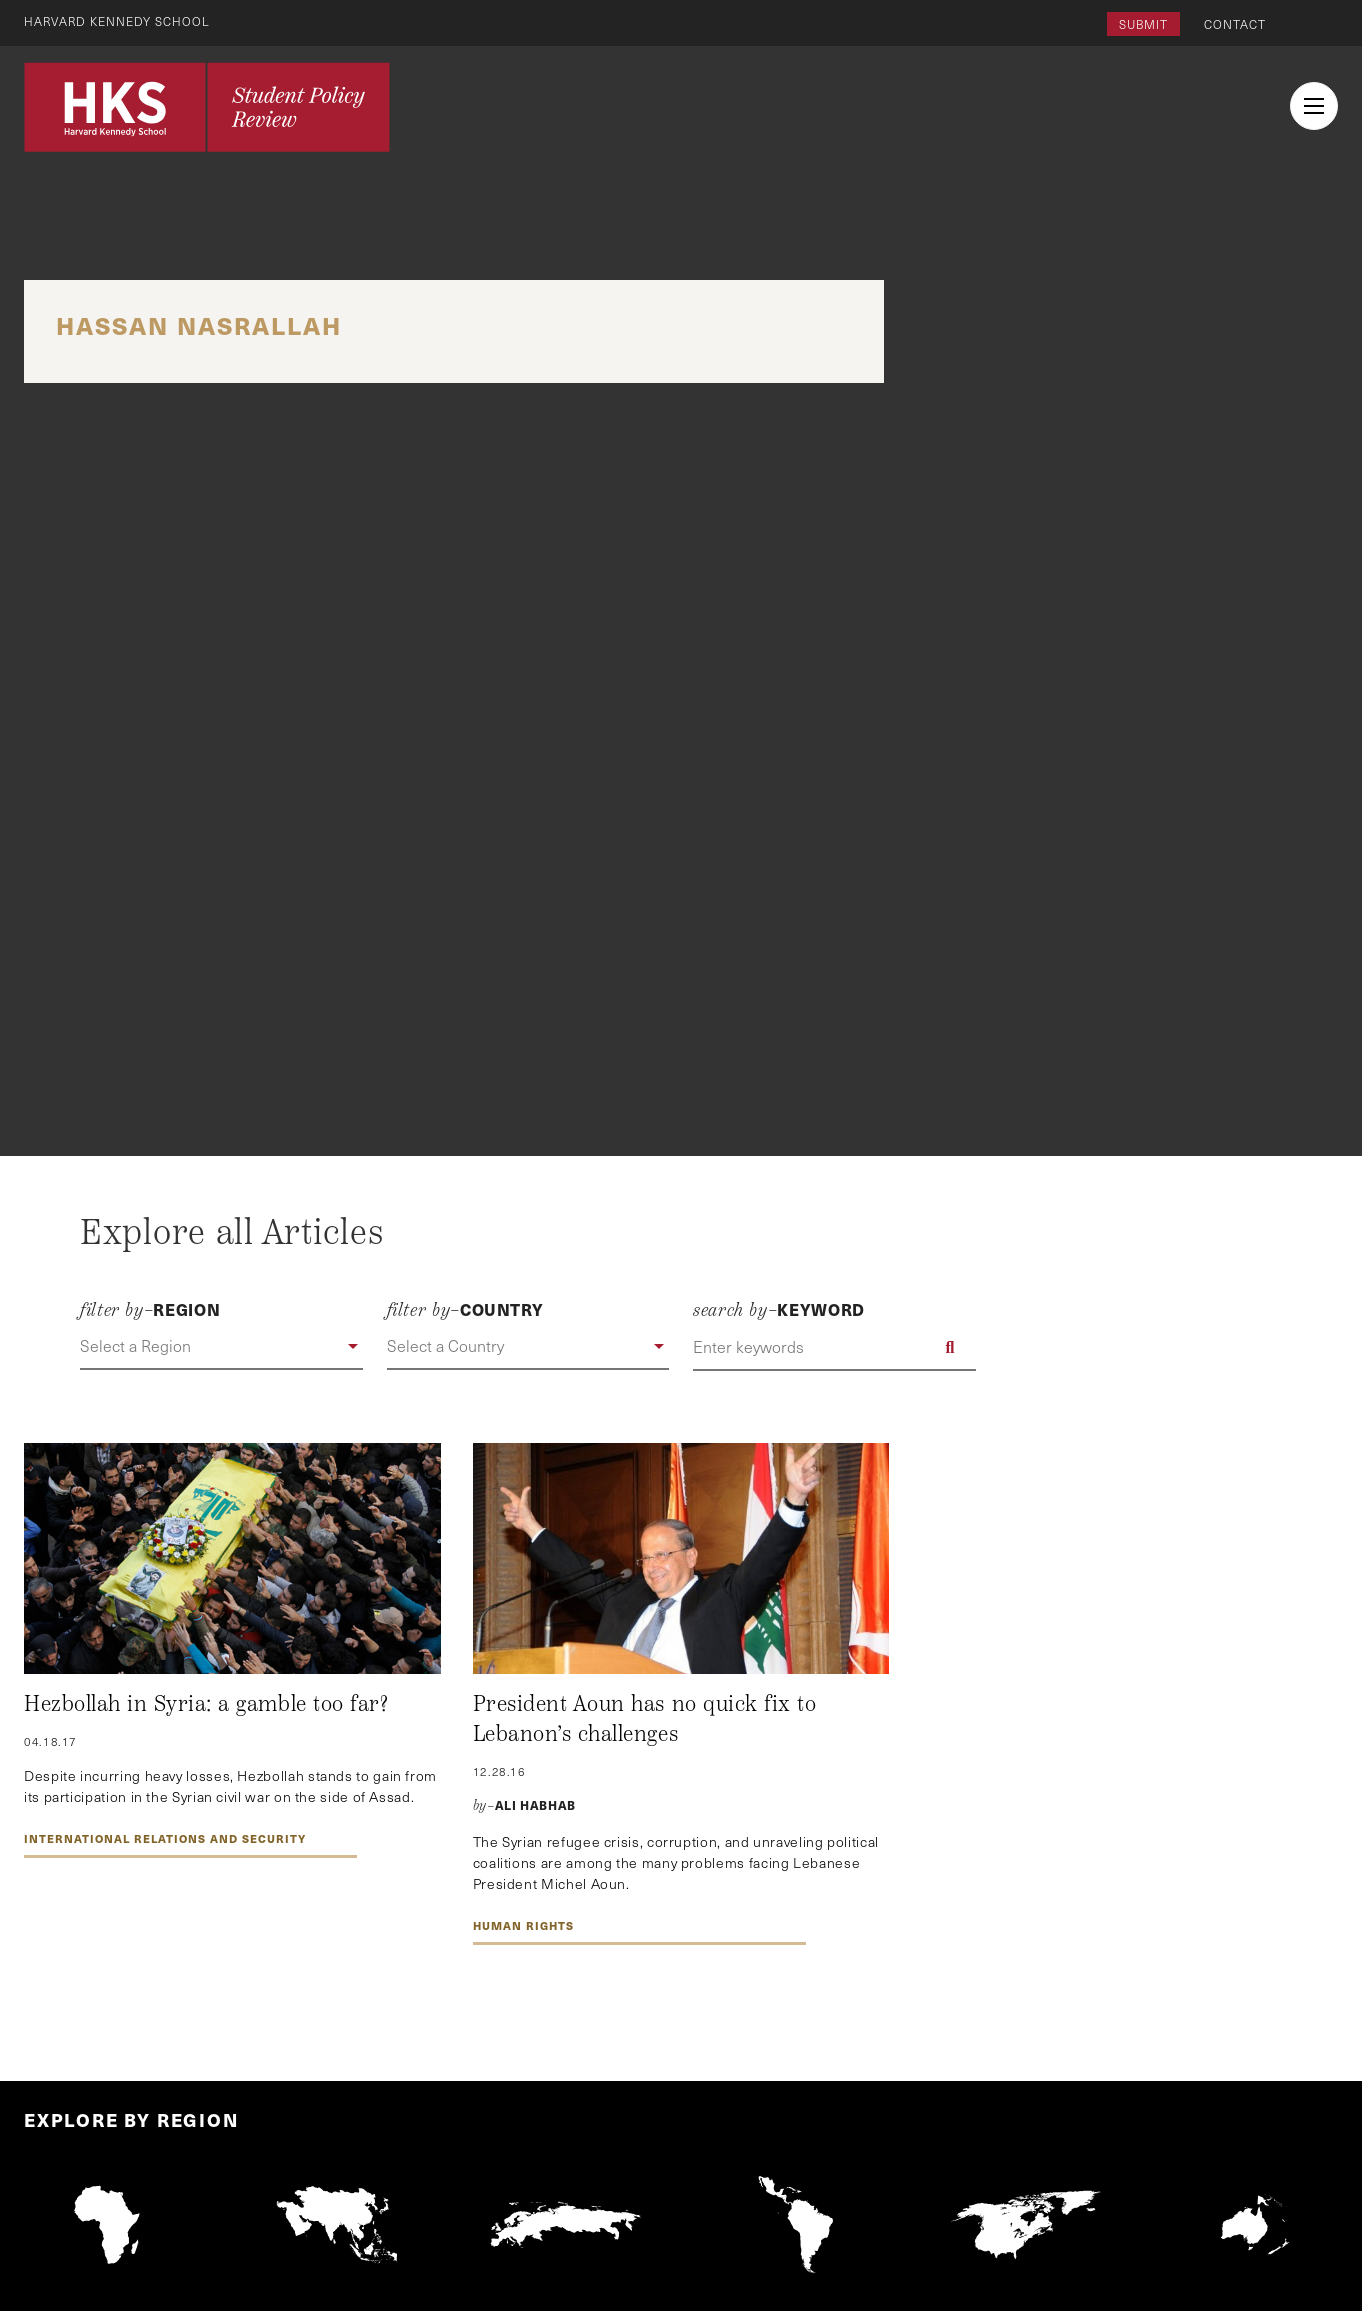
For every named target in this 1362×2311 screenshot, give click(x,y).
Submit (1143, 24)
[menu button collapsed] (1314, 106)
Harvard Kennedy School (118, 21)
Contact (1235, 24)
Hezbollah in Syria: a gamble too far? (206, 1704)
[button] (221, 1347)
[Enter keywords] (834, 1347)
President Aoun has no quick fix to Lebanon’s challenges (645, 1719)
